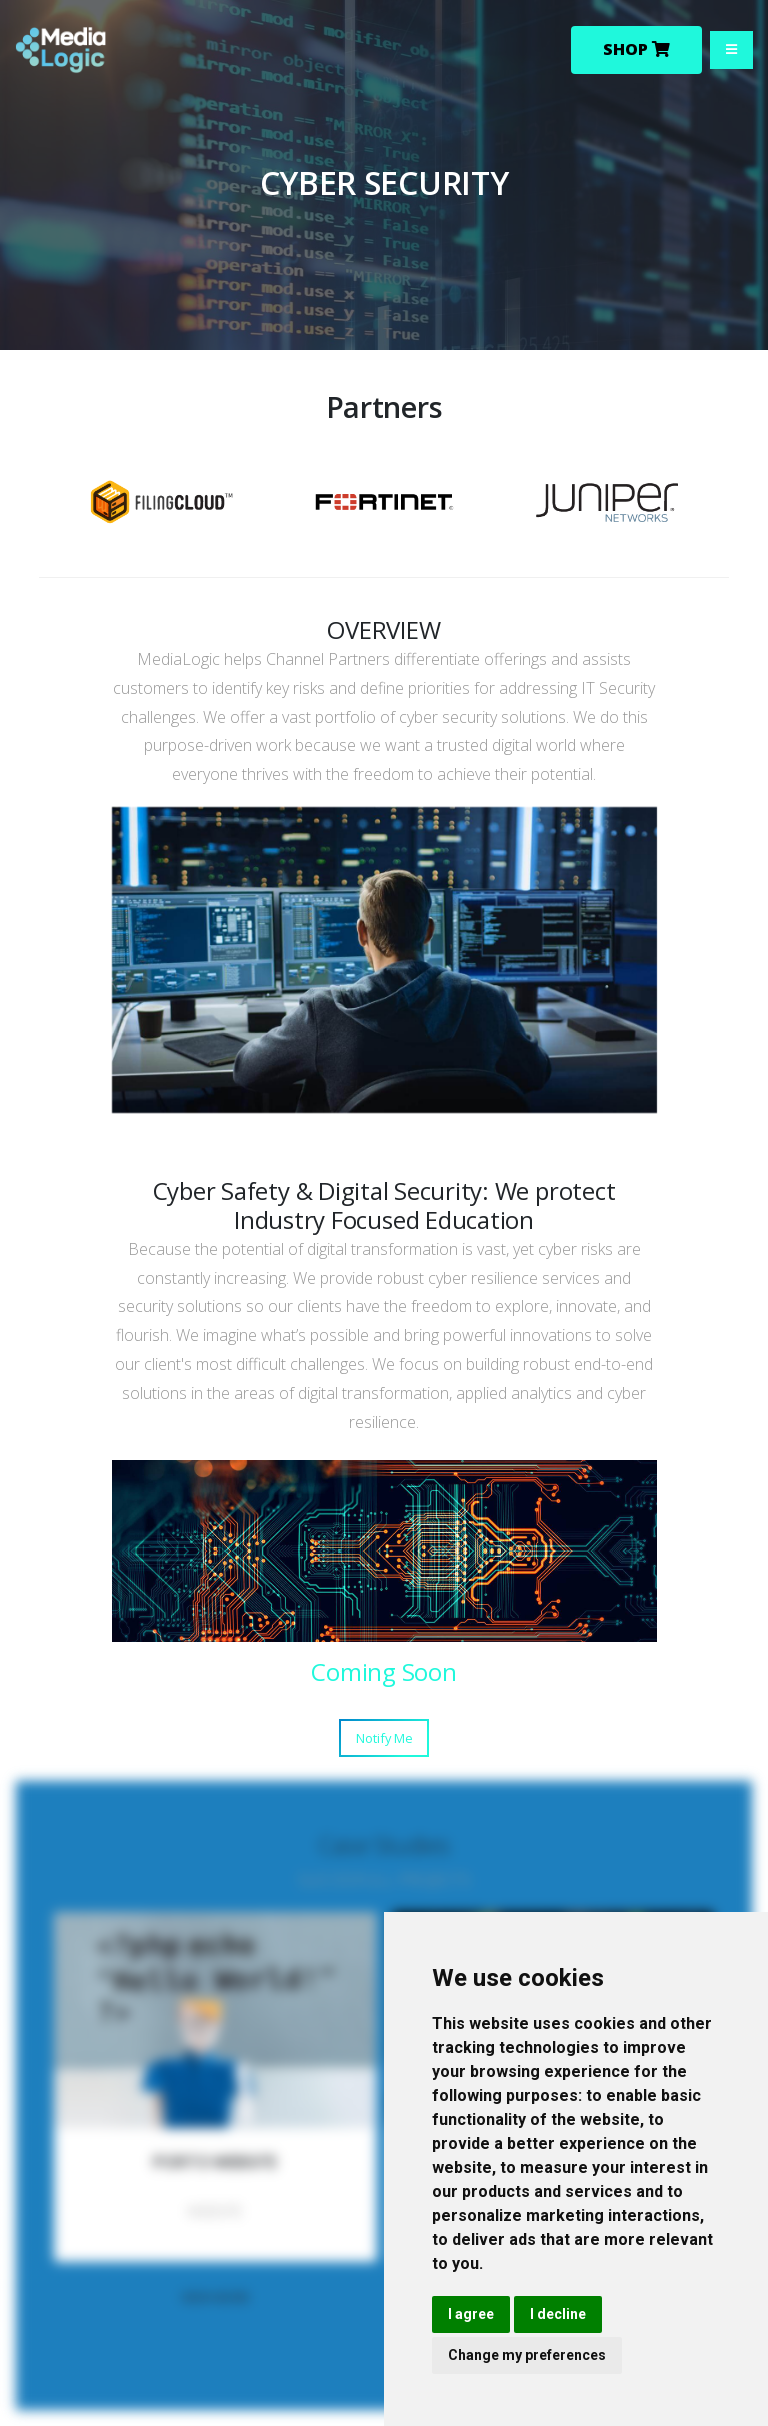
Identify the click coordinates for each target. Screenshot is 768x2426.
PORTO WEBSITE (215, 2162)
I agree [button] (471, 2314)
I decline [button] (558, 2314)
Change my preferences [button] (527, 2355)
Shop (636, 50)
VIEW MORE (215, 2297)
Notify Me (384, 1738)
